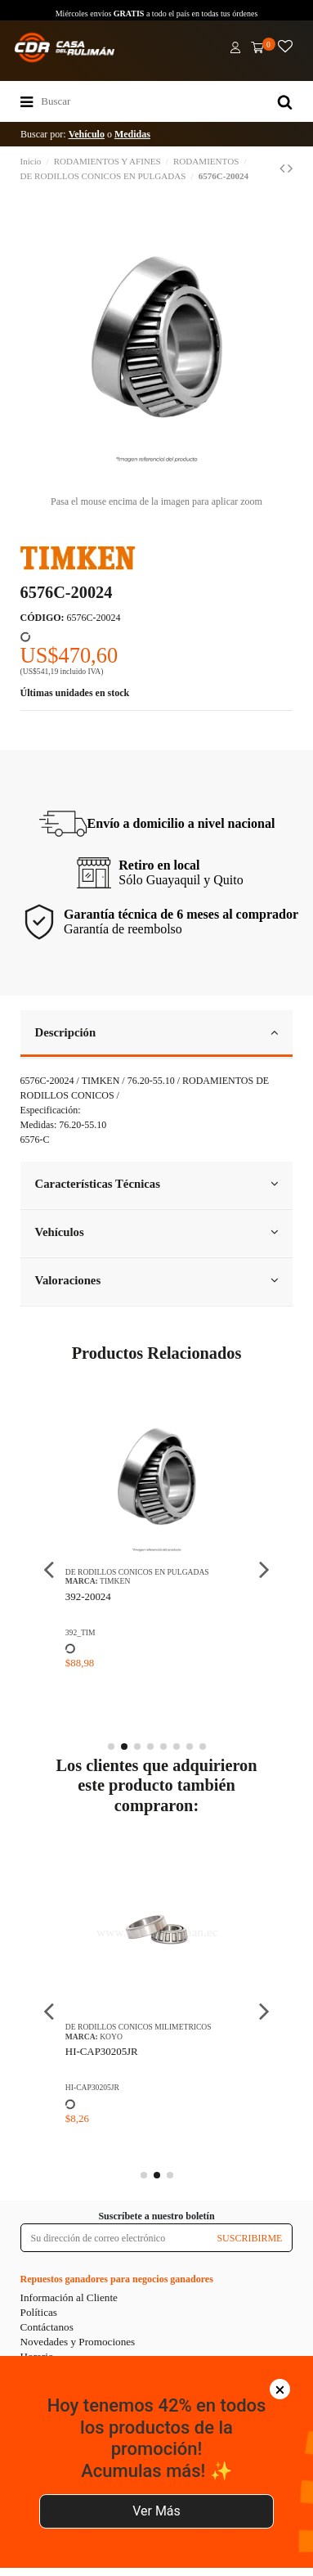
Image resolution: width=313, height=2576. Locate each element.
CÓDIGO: (42, 617)
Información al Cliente (69, 2297)
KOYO (111, 2036)
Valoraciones (157, 1280)
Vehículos (157, 1232)
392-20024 (88, 1596)
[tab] (156, 1034)
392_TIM (80, 1632)
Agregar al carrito (155, 2550)
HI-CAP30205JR (101, 2051)
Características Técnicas (157, 1183)
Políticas (38, 2312)
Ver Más (156, 2472)
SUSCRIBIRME (249, 2238)
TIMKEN (115, 1580)
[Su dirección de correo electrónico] (114, 2237)
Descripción (157, 1032)
